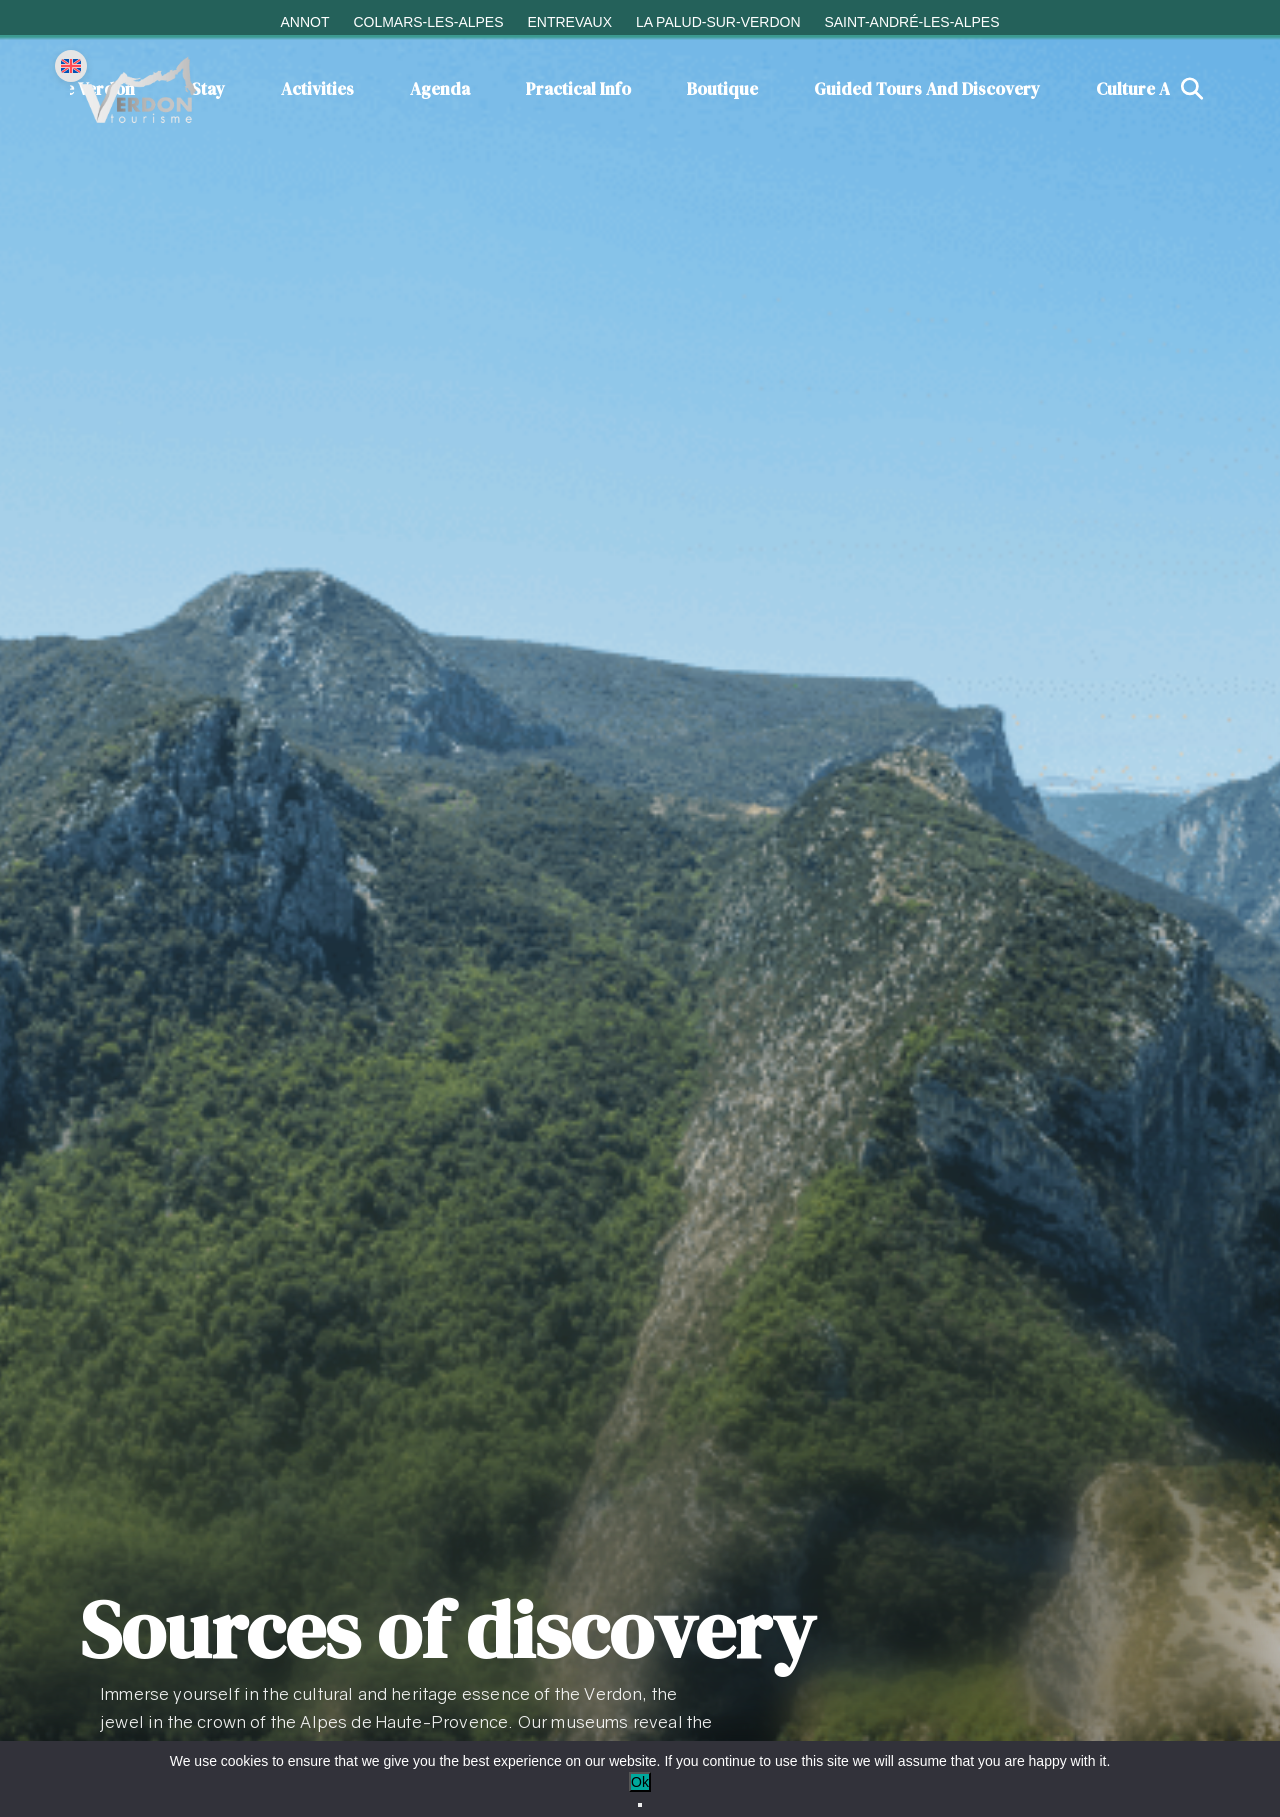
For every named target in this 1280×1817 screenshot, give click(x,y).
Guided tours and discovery (927, 89)
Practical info (578, 89)
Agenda (440, 89)
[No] (640, 1805)
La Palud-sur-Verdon (718, 22)
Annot (304, 22)
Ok (640, 1782)
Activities (317, 89)
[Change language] (71, 66)
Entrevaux (569, 22)
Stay (208, 89)
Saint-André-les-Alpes (911, 22)
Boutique (722, 89)
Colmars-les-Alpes (428, 22)
